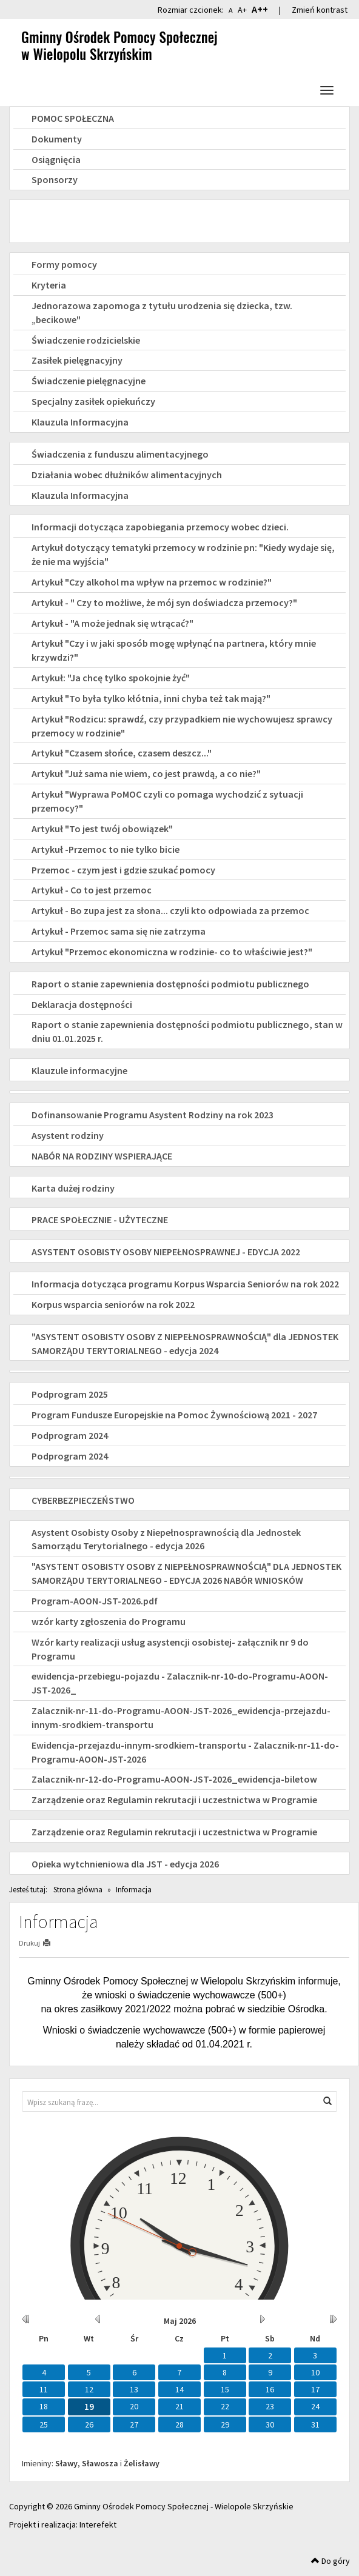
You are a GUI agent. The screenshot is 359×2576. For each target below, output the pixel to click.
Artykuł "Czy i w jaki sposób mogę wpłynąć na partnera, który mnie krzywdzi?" (174, 650)
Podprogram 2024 (70, 1435)
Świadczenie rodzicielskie (86, 340)
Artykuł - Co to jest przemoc (92, 890)
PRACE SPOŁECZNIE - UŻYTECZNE (100, 1219)
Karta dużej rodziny (73, 1188)
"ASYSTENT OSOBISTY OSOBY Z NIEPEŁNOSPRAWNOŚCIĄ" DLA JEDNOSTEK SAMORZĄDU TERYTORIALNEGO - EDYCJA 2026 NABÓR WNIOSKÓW (186, 1573)
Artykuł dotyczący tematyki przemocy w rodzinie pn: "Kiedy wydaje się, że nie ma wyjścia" (183, 554)
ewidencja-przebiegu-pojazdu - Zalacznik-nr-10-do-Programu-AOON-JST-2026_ (180, 1683)
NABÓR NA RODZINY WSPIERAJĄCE (102, 1156)
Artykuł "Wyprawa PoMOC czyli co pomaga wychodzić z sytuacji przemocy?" (167, 801)
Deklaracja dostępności (82, 1004)
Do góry (330, 2560)
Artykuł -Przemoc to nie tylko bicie (106, 849)
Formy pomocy (64, 264)
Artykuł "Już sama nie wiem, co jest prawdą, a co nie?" (146, 773)
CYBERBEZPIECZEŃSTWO (83, 1500)
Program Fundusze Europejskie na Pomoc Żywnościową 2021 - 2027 (174, 1415)
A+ (242, 9)
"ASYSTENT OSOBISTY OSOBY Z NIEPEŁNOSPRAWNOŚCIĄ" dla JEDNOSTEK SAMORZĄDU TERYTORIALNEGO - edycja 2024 (185, 1343)
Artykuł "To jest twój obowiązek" (102, 829)
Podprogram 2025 (70, 1394)
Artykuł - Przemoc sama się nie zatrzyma (119, 931)
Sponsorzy (55, 179)
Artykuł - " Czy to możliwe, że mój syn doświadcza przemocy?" (164, 602)
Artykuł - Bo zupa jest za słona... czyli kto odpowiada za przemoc (170, 910)
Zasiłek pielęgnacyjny (77, 360)
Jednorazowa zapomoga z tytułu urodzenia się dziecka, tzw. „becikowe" (162, 312)
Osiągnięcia (56, 159)
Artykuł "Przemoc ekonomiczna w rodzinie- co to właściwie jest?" (172, 952)
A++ (260, 9)
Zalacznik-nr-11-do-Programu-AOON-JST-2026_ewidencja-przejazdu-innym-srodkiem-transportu (181, 1717)
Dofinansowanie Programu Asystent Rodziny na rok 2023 (152, 1115)
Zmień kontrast (319, 9)
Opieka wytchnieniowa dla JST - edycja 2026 (125, 1864)
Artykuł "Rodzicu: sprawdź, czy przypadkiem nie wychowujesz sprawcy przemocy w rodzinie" (182, 726)
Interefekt (97, 2524)
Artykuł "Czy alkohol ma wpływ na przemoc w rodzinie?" (152, 582)
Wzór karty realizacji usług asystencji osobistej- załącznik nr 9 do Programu (170, 1649)
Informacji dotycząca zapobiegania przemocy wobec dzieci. (160, 527)
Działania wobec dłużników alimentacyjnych (127, 475)
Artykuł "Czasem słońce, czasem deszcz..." (122, 753)
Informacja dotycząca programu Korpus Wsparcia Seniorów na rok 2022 (185, 1284)
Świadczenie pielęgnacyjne (89, 381)
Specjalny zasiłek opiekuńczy (93, 401)
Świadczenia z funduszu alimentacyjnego (120, 454)
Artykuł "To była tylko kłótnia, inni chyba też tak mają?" (151, 698)
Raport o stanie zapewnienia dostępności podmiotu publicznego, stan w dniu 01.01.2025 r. (187, 1031)
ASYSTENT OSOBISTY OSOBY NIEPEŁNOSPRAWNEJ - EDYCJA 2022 (166, 1252)
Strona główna (77, 1889)
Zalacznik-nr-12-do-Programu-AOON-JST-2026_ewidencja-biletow (174, 1779)
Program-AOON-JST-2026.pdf (95, 1601)
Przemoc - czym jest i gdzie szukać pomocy (123, 870)
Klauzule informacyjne (79, 1070)
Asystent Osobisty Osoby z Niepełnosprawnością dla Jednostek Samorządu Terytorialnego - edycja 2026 (166, 1539)
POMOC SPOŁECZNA (73, 118)
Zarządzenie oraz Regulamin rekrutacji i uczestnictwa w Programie (174, 1800)
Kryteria (49, 285)
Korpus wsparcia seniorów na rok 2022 (113, 1304)
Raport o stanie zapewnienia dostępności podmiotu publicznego (170, 984)
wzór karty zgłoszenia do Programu (109, 1621)
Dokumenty (57, 139)
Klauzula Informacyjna (80, 422)
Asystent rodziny (68, 1135)
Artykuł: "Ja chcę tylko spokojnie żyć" (111, 678)
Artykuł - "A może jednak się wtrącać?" (112, 623)
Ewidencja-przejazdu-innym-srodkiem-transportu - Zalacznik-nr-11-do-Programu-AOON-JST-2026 (185, 1752)
